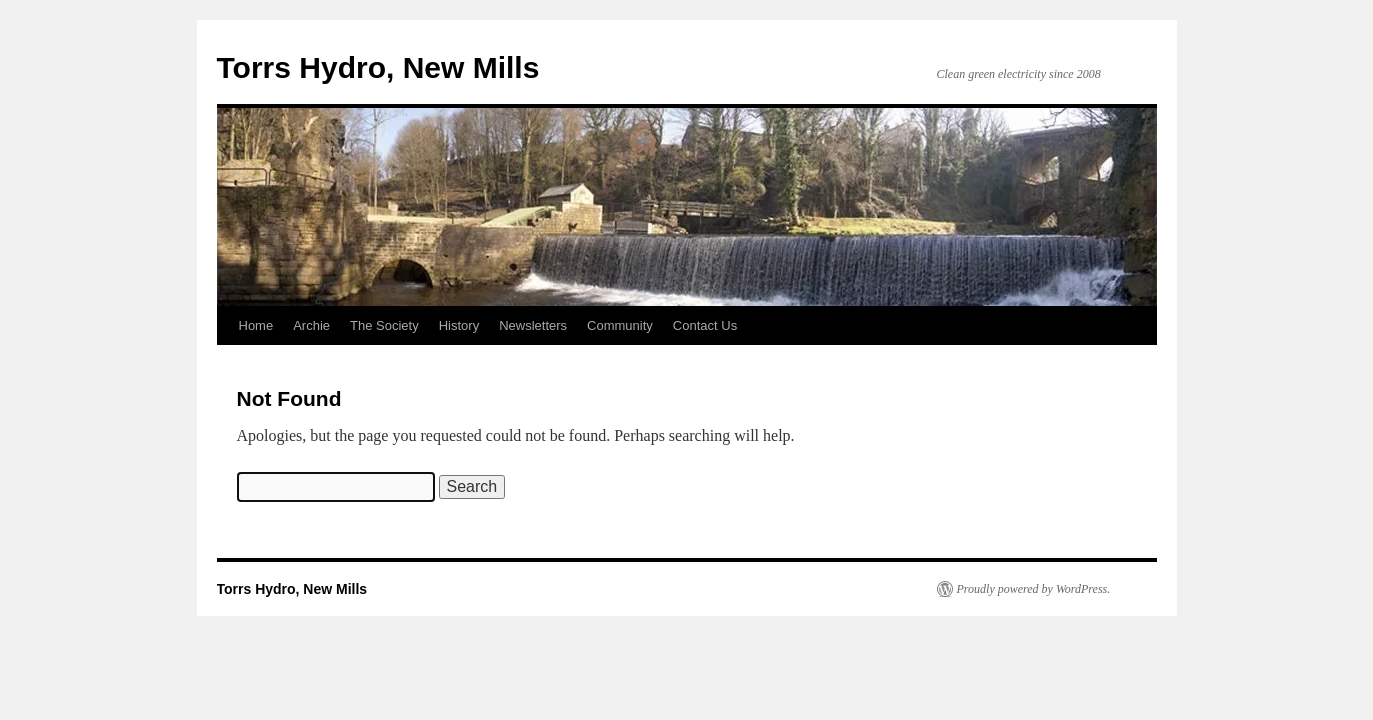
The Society (384, 325)
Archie (311, 325)
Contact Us (705, 325)
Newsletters (533, 325)
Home (256, 325)
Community (620, 325)
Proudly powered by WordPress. (1034, 589)
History (459, 325)
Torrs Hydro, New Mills (378, 67)
